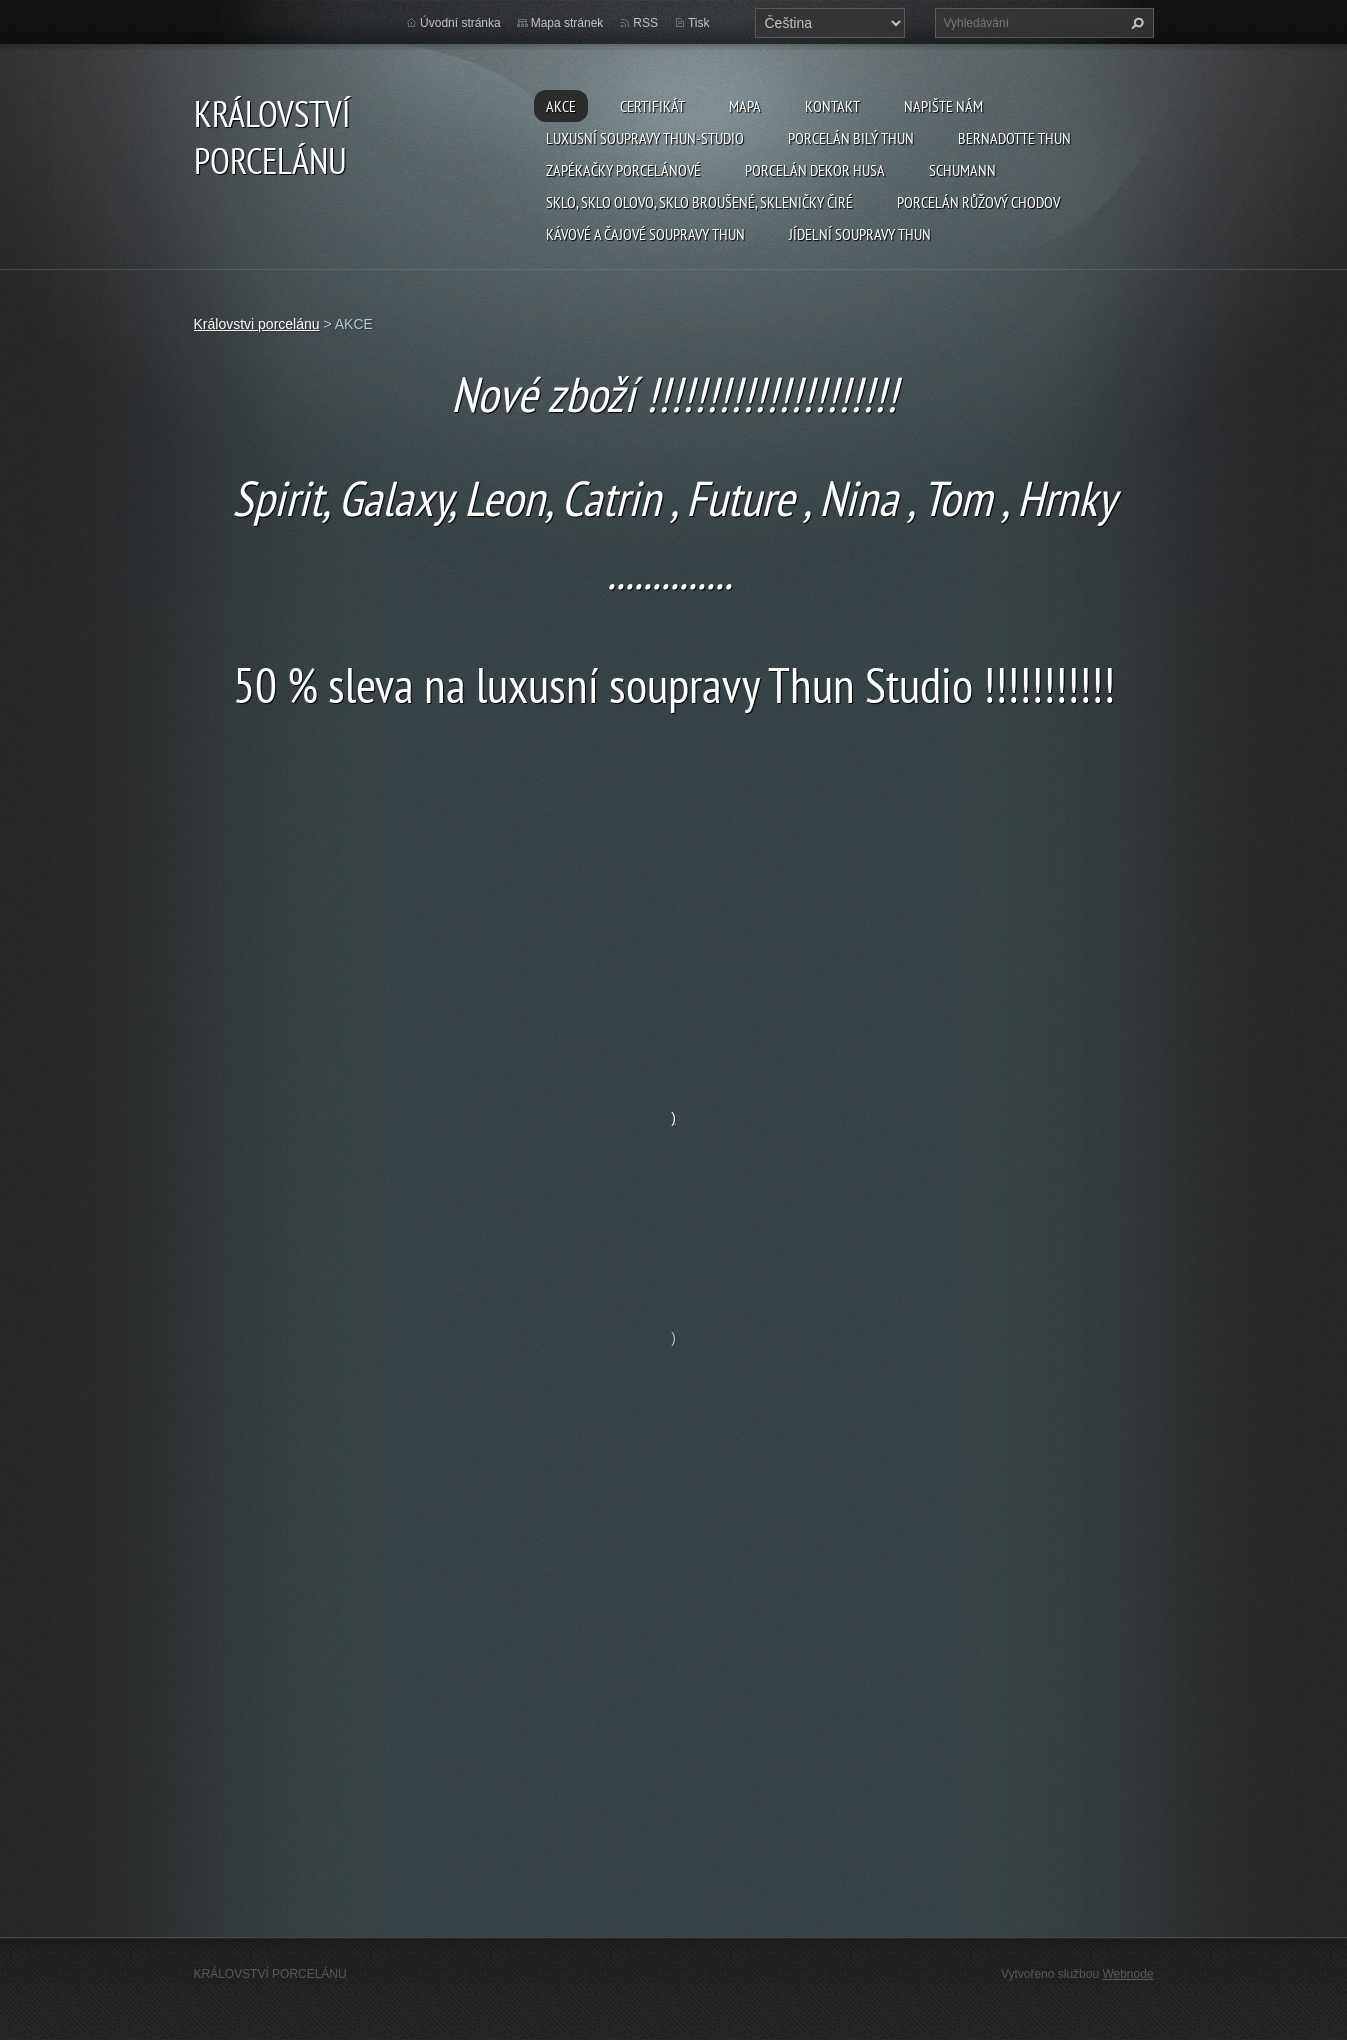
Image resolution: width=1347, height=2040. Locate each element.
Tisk (699, 23)
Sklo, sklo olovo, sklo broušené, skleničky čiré (699, 202)
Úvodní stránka (460, 23)
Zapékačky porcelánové (623, 170)
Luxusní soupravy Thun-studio (645, 138)
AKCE (561, 106)
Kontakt (832, 106)
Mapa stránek (567, 23)
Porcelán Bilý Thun (851, 138)
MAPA (745, 106)
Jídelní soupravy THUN (860, 234)
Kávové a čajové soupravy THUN (645, 234)
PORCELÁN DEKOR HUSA (815, 170)
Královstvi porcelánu (257, 324)
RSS (645, 23)
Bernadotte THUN (1014, 138)
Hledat (1135, 23)
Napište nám (943, 106)
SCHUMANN (962, 170)
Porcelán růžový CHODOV (978, 202)
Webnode (1127, 1974)
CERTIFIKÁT (652, 106)
